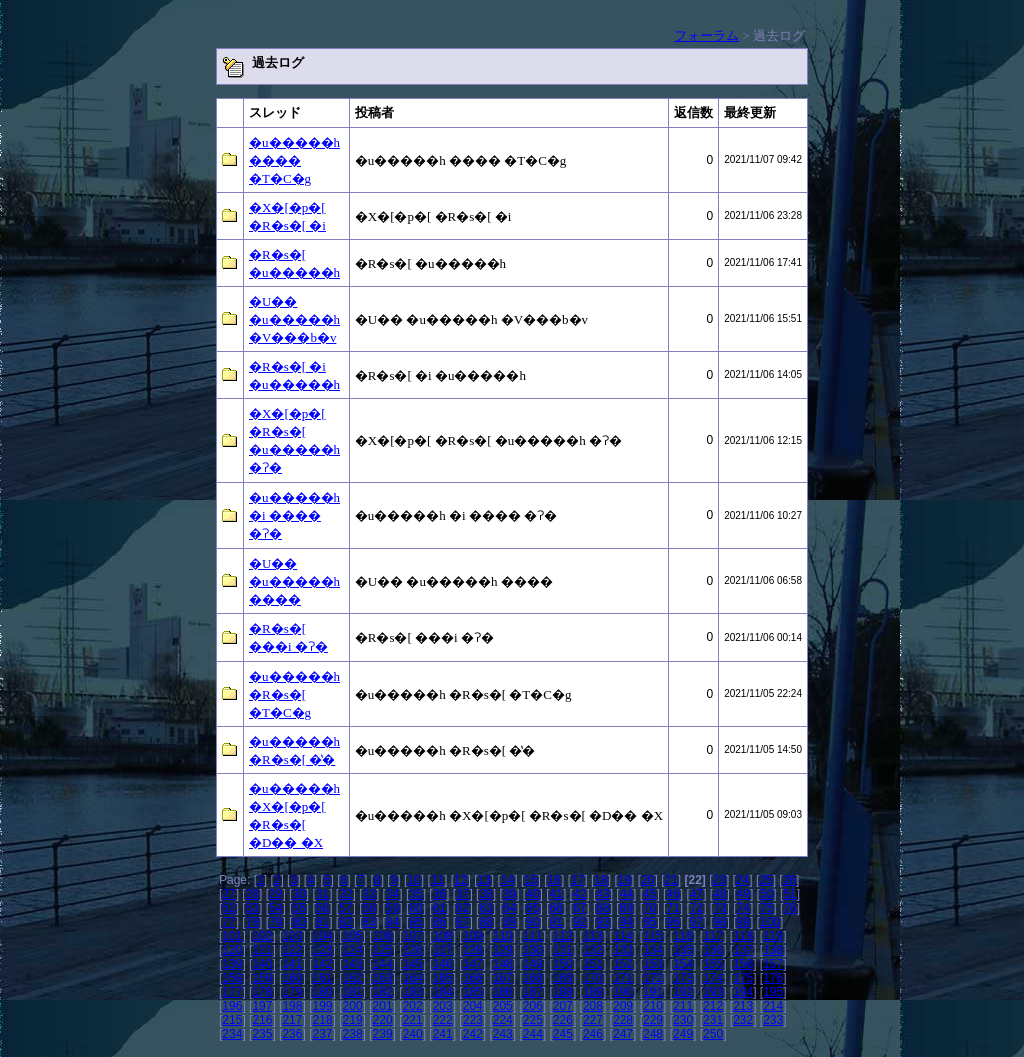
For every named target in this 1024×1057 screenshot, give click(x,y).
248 (653, 1034)
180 (322, 992)
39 (509, 894)
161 (322, 978)
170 (593, 978)
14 (507, 880)
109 (473, 936)
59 (392, 908)
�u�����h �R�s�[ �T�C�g (294, 694)
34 (392, 894)
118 (743, 936)
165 (443, 978)
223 (473, 1020)
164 (413, 978)
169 (563, 978)
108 (443, 936)
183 (413, 992)
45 (649, 894)
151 (593, 964)
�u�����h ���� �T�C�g (294, 160)
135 (683, 950)
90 (532, 922)
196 (232, 1006)
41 (556, 894)
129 (503, 950)
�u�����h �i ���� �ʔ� (294, 515)
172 (653, 978)
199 (322, 1006)
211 (683, 1006)
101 (232, 936)
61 (439, 908)
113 (593, 936)
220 (383, 1020)
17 (577, 880)
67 (579, 908)
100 (770, 922)
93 (602, 922)
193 (713, 992)
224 (503, 1020)
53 (252, 908)
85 (415, 922)
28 (252, 894)
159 (262, 978)
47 (696, 894)
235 (262, 1034)
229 (653, 1020)
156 (743, 964)
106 (383, 936)
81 (322, 922)
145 (413, 964)
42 (579, 894)
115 (653, 936)
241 (443, 1034)
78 (252, 922)
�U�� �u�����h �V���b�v (294, 319)
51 (789, 894)
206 (533, 1006)
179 (292, 992)
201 (383, 1006)
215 (232, 1020)
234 (232, 1034)
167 (503, 978)
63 (485, 908)
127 (443, 950)
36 (439, 894)
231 (713, 1020)
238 (353, 1034)
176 (773, 978)
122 (292, 950)
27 (228, 894)
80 (298, 922)
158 (232, 978)
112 (563, 936)
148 (503, 964)
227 (593, 1020)
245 (563, 1034)
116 (683, 936)
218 (322, 1020)
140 (262, 964)
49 (743, 894)
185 (473, 992)
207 (563, 1006)
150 (563, 964)
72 (696, 908)
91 (556, 922)
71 (672, 908)
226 (563, 1020)
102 (262, 936)
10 (413, 880)
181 (353, 992)
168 (533, 978)
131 (563, 950)
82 (345, 922)
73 (719, 908)
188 (563, 992)
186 (503, 992)
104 (322, 936)
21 (670, 880)
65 (532, 908)
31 (322, 894)
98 (719, 922)
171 (623, 978)
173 (683, 978)
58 (369, 908)
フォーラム (706, 35)
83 (369, 922)
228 (623, 1020)
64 (509, 908)
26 (789, 880)
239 (383, 1034)
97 (696, 922)
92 (579, 922)
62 (462, 908)
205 (503, 1006)
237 (322, 1034)
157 (773, 964)
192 (683, 992)
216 (262, 1020)
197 (262, 1006)
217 (292, 1020)
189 (593, 992)
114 (623, 936)
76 (789, 908)
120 (232, 950)
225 (533, 1020)
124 (353, 950)
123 (322, 950)
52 (228, 908)
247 (623, 1034)
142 (322, 964)
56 (322, 908)
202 (413, 1006)
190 (623, 992)
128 (473, 950)
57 (345, 908)
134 (653, 950)
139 (232, 964)
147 (473, 964)
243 (503, 1034)
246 (593, 1034)
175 (743, 978)
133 (623, 950)
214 (773, 1006)
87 (462, 922)
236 (292, 1034)
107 (413, 936)
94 (626, 922)
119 (773, 936)
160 (292, 978)
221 (413, 1020)
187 (533, 992)
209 (623, 1006)
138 (773, 950)
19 (624, 880)
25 (765, 880)
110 (503, 936)
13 (483, 880)
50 (766, 894)
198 (292, 1006)
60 (415, 908)
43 (602, 894)
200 (353, 1006)
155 (713, 964)
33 (369, 894)
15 (530, 880)
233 (773, 1020)
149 (533, 964)
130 (533, 950)
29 (275, 894)
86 (439, 922)
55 (298, 908)
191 (653, 992)
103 (292, 936)
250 (713, 1034)
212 (713, 1006)
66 (556, 908)
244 (533, 1034)
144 (383, 964)
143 (353, 964)
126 (413, 950)
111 (533, 936)
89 (509, 922)
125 (383, 950)
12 (460, 880)
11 (437, 880)
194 (743, 992)
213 (743, 1006)
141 (292, 964)
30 (298, 894)
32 (345, 894)
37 (462, 894)
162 (353, 978)
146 (443, 964)
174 (713, 978)
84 (392, 922)
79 (275, 922)
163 (383, 978)
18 (600, 880)
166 (473, 978)
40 (532, 894)
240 (413, 1034)
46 (672, 894)
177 (232, 992)
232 (743, 1020)
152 (623, 964)
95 (649, 922)
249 (683, 1034)
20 (647, 880)
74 (743, 908)
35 (415, 894)
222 (443, 1020)
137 (743, 950)
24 (742, 880)
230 (683, 1020)
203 (443, 1006)
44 (626, 894)
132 (593, 950)
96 (672, 922)
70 (649, 908)
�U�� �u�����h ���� (294, 581)
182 (383, 992)
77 (228, 922)
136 (713, 950)
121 (262, 950)
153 (653, 964)
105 (353, 936)
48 (719, 894)
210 (653, 1006)
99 (743, 922)
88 (485, 922)
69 (626, 908)
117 (713, 936)
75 (766, 908)
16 (554, 880)
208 (593, 1006)
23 (719, 880)
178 (262, 992)
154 (683, 964)
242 (473, 1034)
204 (473, 1006)
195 (773, 992)
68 (602, 908)
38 (485, 894)
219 (353, 1020)
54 (275, 908)
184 (443, 992)
